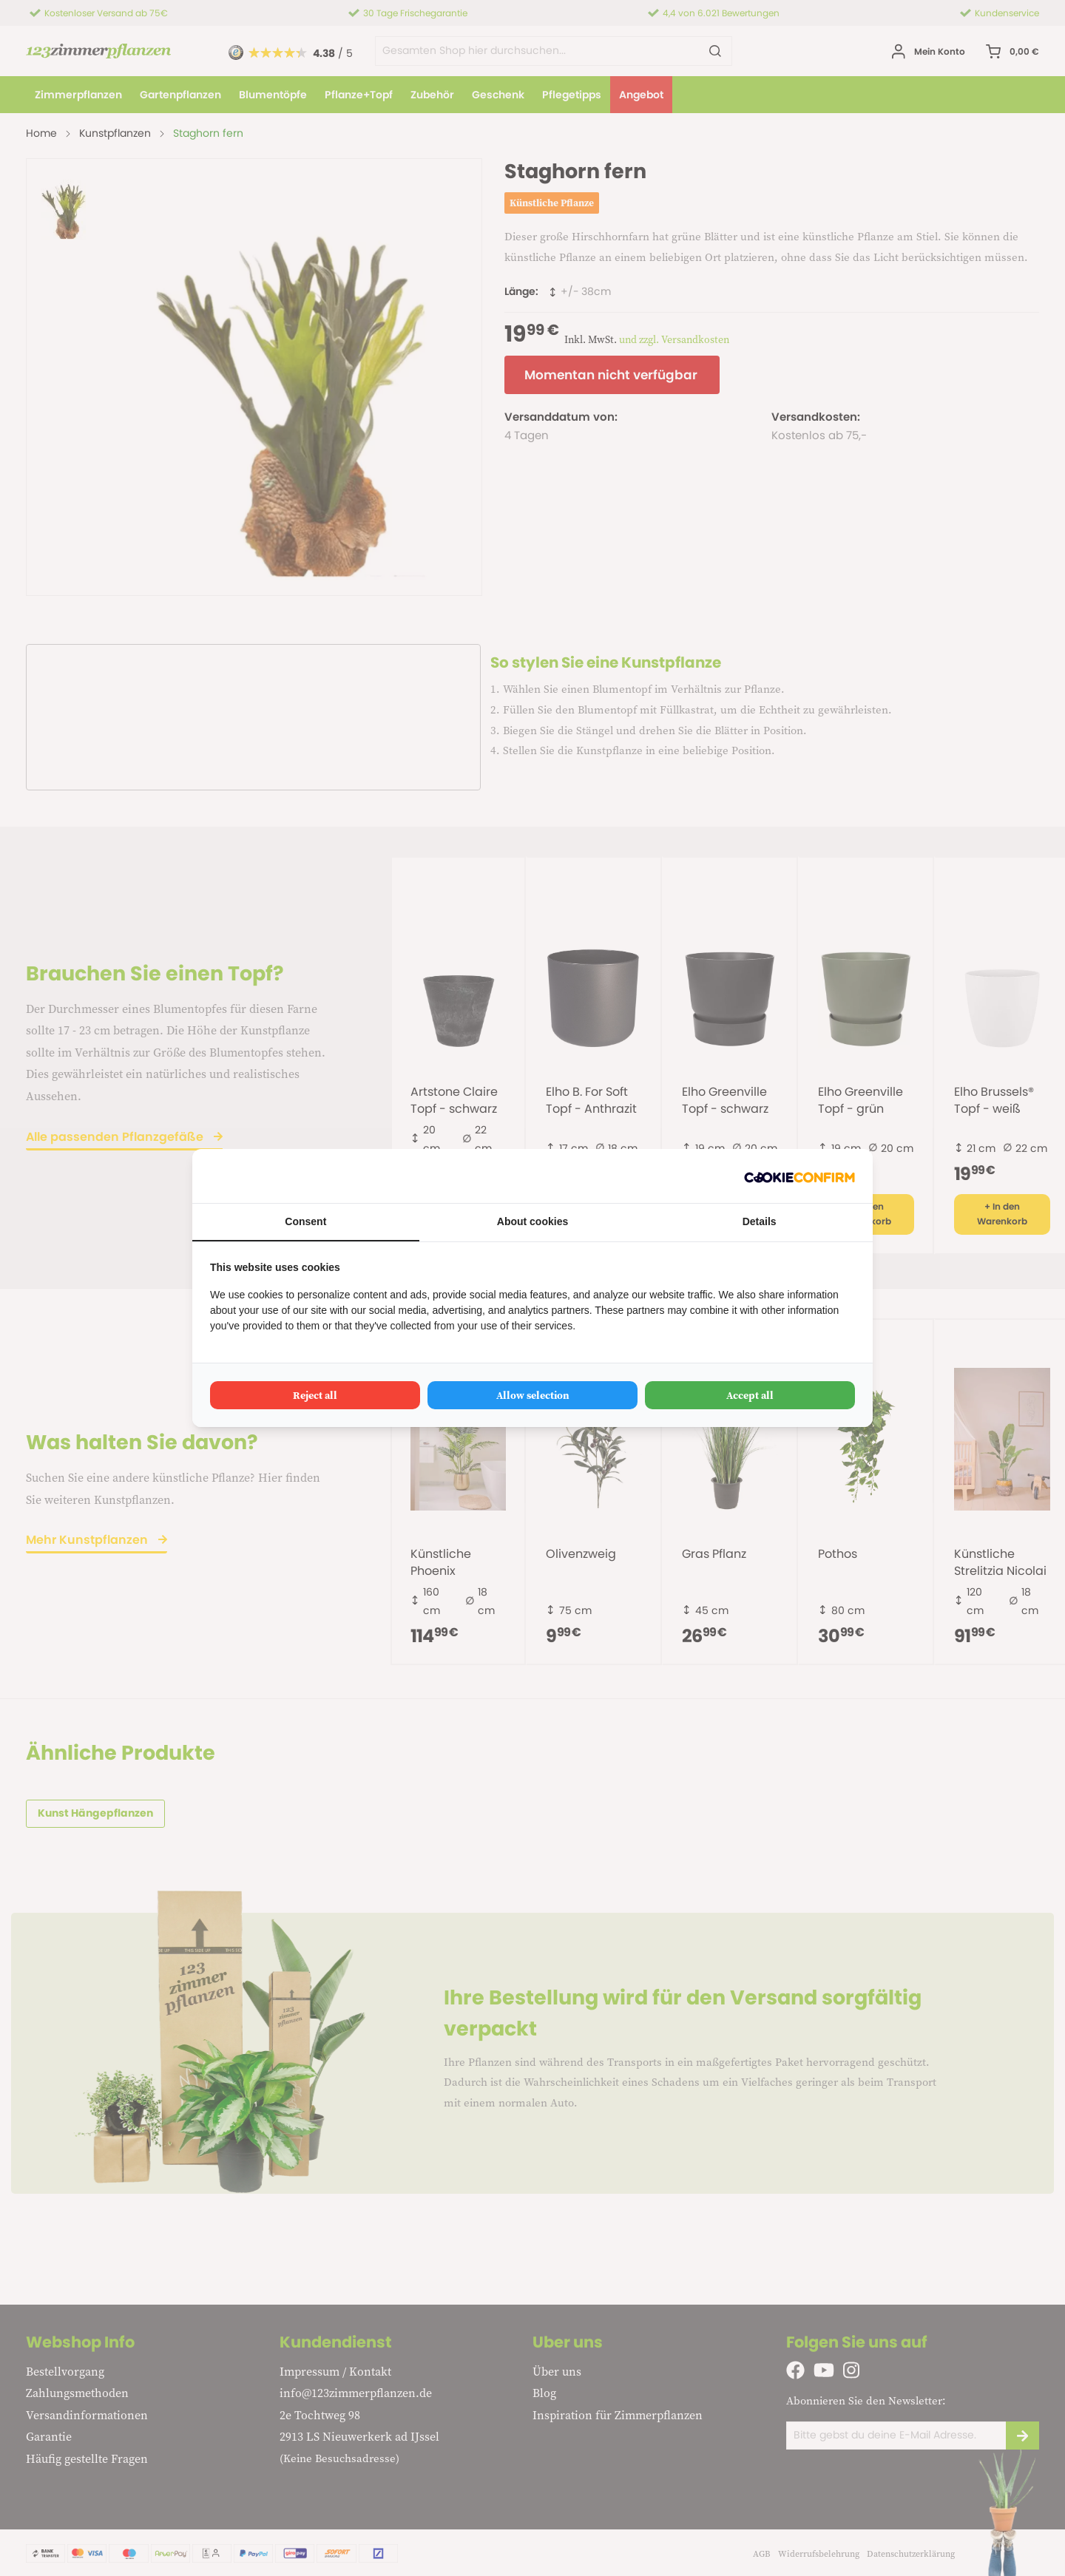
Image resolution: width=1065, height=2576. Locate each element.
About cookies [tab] (532, 1221)
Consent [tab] (305, 1221)
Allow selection (532, 1395)
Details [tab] (760, 1221)
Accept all (750, 1395)
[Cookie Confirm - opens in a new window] (799, 1176)
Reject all (315, 1395)
